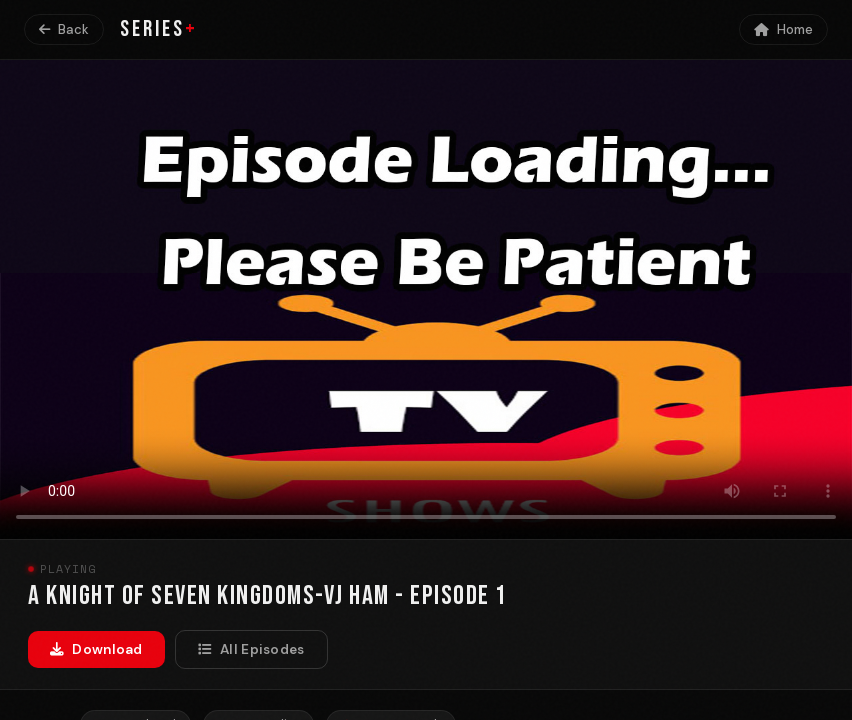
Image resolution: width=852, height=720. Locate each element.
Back (64, 29)
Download (96, 649)
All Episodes (251, 649)
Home (783, 29)
